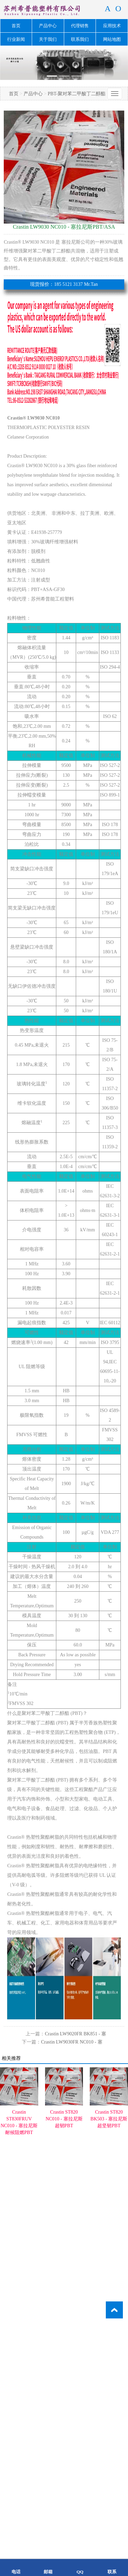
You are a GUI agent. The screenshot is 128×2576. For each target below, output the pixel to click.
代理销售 (80, 25)
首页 (16, 25)
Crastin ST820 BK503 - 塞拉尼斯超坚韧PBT (108, 2119)
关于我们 (48, 39)
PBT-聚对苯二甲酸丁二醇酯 (76, 93)
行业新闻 (16, 39)
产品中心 (48, 25)
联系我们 (80, 39)
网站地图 (112, 39)
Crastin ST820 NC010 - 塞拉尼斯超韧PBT (63, 2119)
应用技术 (112, 25)
